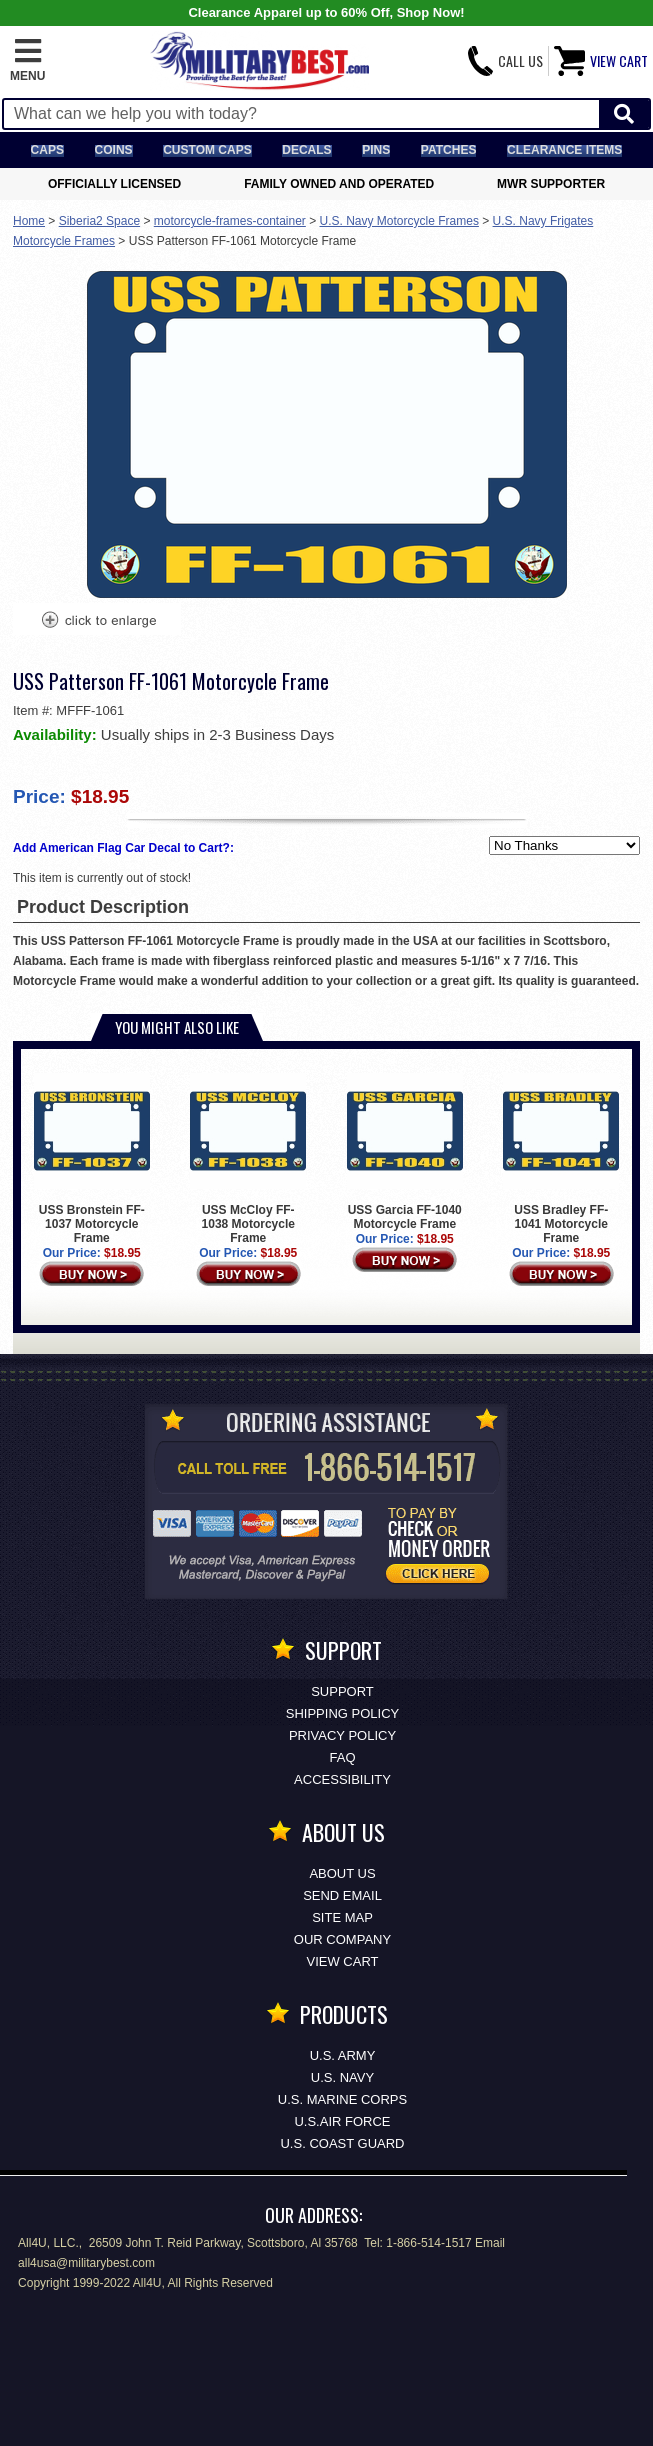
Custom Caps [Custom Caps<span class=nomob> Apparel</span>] (207, 150)
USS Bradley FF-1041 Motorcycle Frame (561, 1159)
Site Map (342, 1917)
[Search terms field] (301, 114)
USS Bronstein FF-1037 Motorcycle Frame (92, 1159)
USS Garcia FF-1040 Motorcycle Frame (405, 1152)
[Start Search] (624, 114)
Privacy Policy (342, 1735)
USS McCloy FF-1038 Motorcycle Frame (248, 1159)
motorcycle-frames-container (230, 221)
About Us (342, 1873)
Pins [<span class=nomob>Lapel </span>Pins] (376, 150)
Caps (47, 150)
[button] (27, 61)
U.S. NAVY (342, 2077)
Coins (114, 150)
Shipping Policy (342, 1713)
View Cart (343, 1961)
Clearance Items (564, 150)
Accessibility (342, 1779)
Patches (449, 150)
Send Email (342, 1895)
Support (342, 1691)
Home (29, 221)
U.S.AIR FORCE (342, 2121)
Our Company (342, 1939)
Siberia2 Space (99, 221)
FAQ (342, 1757)
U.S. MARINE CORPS (342, 2099)
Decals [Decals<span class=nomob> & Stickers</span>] (306, 150)
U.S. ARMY (343, 2055)
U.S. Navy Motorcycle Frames (399, 221)
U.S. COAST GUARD (342, 2143)
